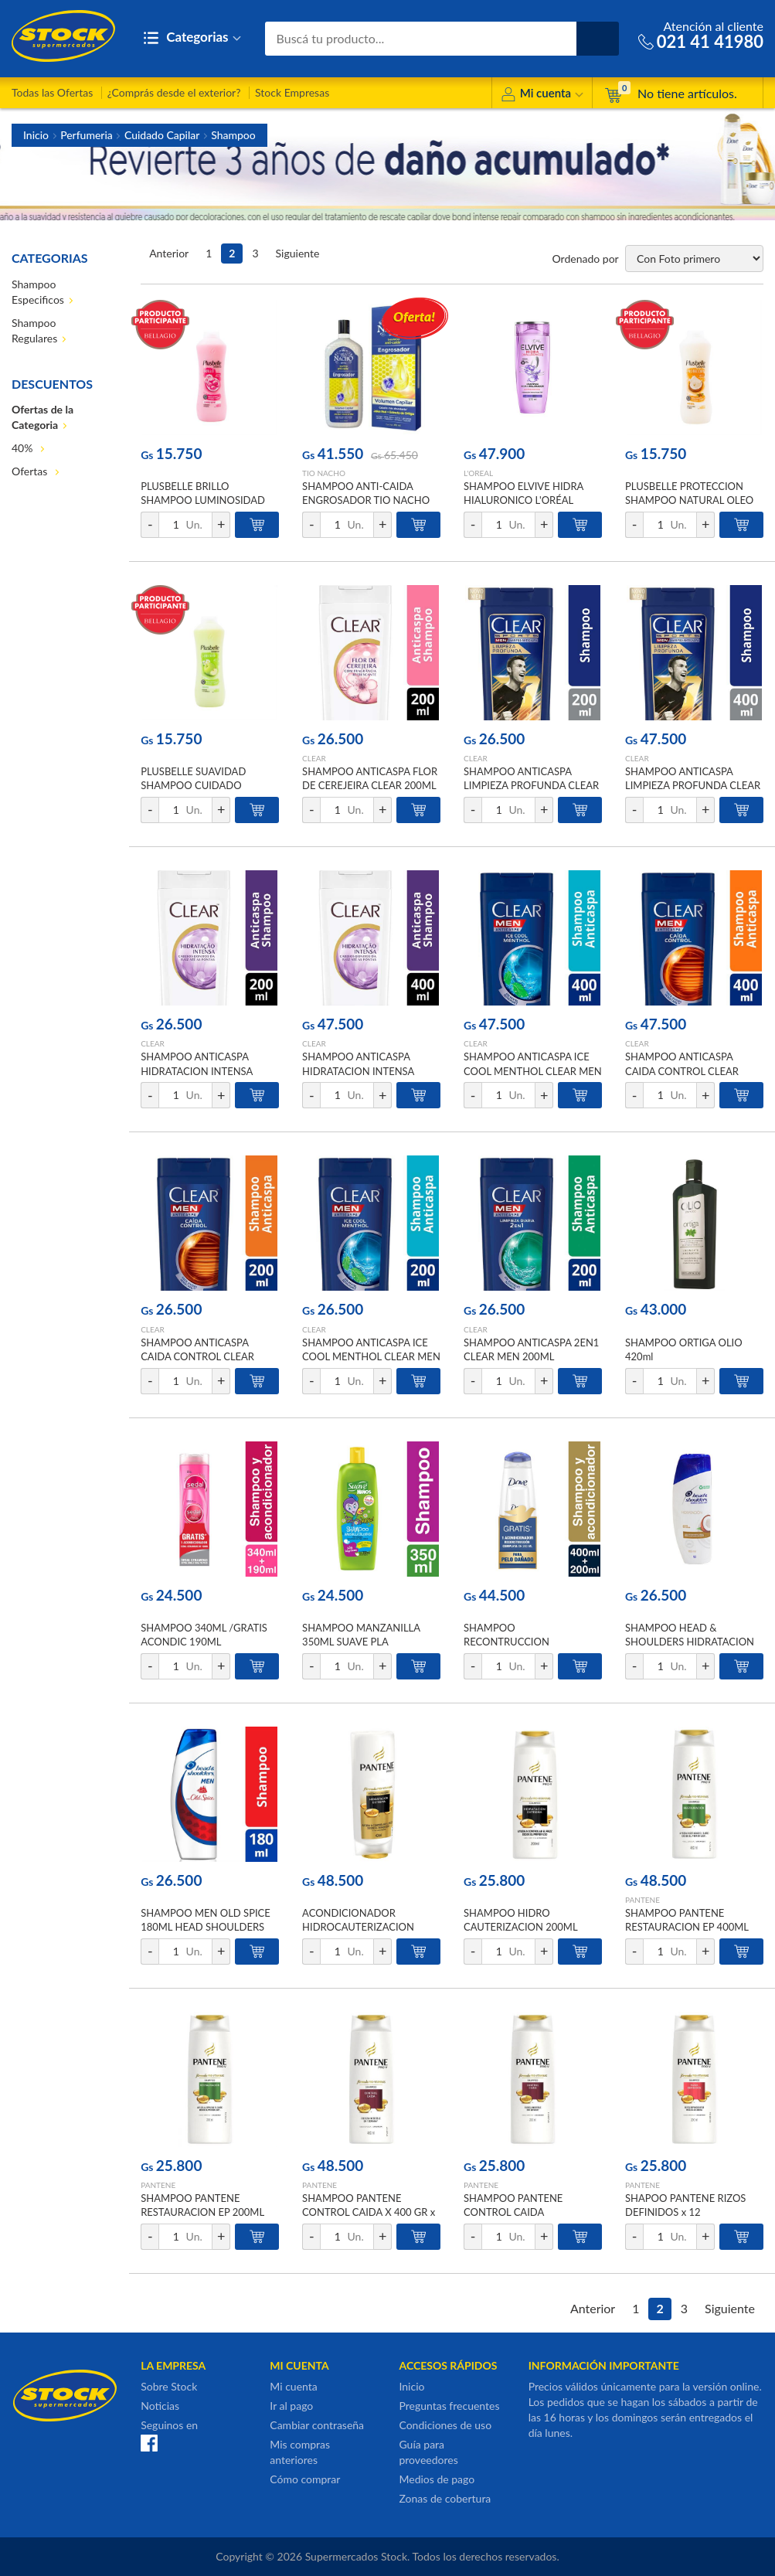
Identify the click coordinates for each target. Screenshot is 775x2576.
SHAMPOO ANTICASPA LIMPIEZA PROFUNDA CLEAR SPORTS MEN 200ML (531, 785)
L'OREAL (478, 473)
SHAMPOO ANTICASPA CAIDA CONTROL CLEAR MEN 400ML (682, 1070)
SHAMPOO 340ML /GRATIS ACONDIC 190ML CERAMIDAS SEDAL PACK (204, 1641)
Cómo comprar (305, 2479)
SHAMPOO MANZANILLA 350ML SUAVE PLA (361, 1634)
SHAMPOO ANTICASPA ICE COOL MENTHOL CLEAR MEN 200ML (371, 1356)
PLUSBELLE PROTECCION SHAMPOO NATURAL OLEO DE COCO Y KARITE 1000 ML (691, 500)
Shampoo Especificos (38, 291)
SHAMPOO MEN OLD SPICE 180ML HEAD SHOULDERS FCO (205, 1927)
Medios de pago (436, 2479)
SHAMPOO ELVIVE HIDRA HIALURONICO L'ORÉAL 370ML (523, 500)
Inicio (36, 134)
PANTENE (642, 1899)
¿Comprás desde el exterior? (174, 92)
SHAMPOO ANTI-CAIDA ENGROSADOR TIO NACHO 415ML (366, 500)
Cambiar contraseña (317, 2424)
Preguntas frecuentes (449, 2405)
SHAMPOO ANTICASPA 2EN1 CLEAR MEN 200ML (531, 1349)
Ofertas (31, 471)
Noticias (160, 2405)
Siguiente (298, 253)
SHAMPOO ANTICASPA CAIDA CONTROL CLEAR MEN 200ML (197, 1356)
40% (24, 447)
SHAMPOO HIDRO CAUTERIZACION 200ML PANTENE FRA (520, 1927)
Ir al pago (291, 2405)
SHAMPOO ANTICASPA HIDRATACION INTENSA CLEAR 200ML (197, 1070)
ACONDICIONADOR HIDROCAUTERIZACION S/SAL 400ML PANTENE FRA (367, 1927)
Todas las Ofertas (52, 92)
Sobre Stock (169, 2386)
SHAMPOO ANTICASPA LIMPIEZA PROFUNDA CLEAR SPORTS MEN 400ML (692, 785)
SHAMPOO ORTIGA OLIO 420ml (684, 1349)
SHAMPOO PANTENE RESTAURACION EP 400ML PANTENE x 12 (687, 1927)
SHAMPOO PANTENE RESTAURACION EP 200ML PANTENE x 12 (202, 2212)
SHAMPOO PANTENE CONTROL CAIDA (513, 2205)
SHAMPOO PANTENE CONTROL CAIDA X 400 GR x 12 (368, 2212)
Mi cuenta (542, 95)
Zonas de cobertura (445, 2498)
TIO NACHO (323, 473)
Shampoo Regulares (34, 330)
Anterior (169, 253)
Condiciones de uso (445, 2424)
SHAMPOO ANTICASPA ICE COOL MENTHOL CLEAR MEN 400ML (533, 1070)
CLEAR (314, 758)
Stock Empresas (292, 92)
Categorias (192, 38)
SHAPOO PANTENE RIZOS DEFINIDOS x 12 (685, 2205)
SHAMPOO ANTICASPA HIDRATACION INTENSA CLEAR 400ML (358, 1070)
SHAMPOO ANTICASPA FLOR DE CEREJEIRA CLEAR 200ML (369, 778)
